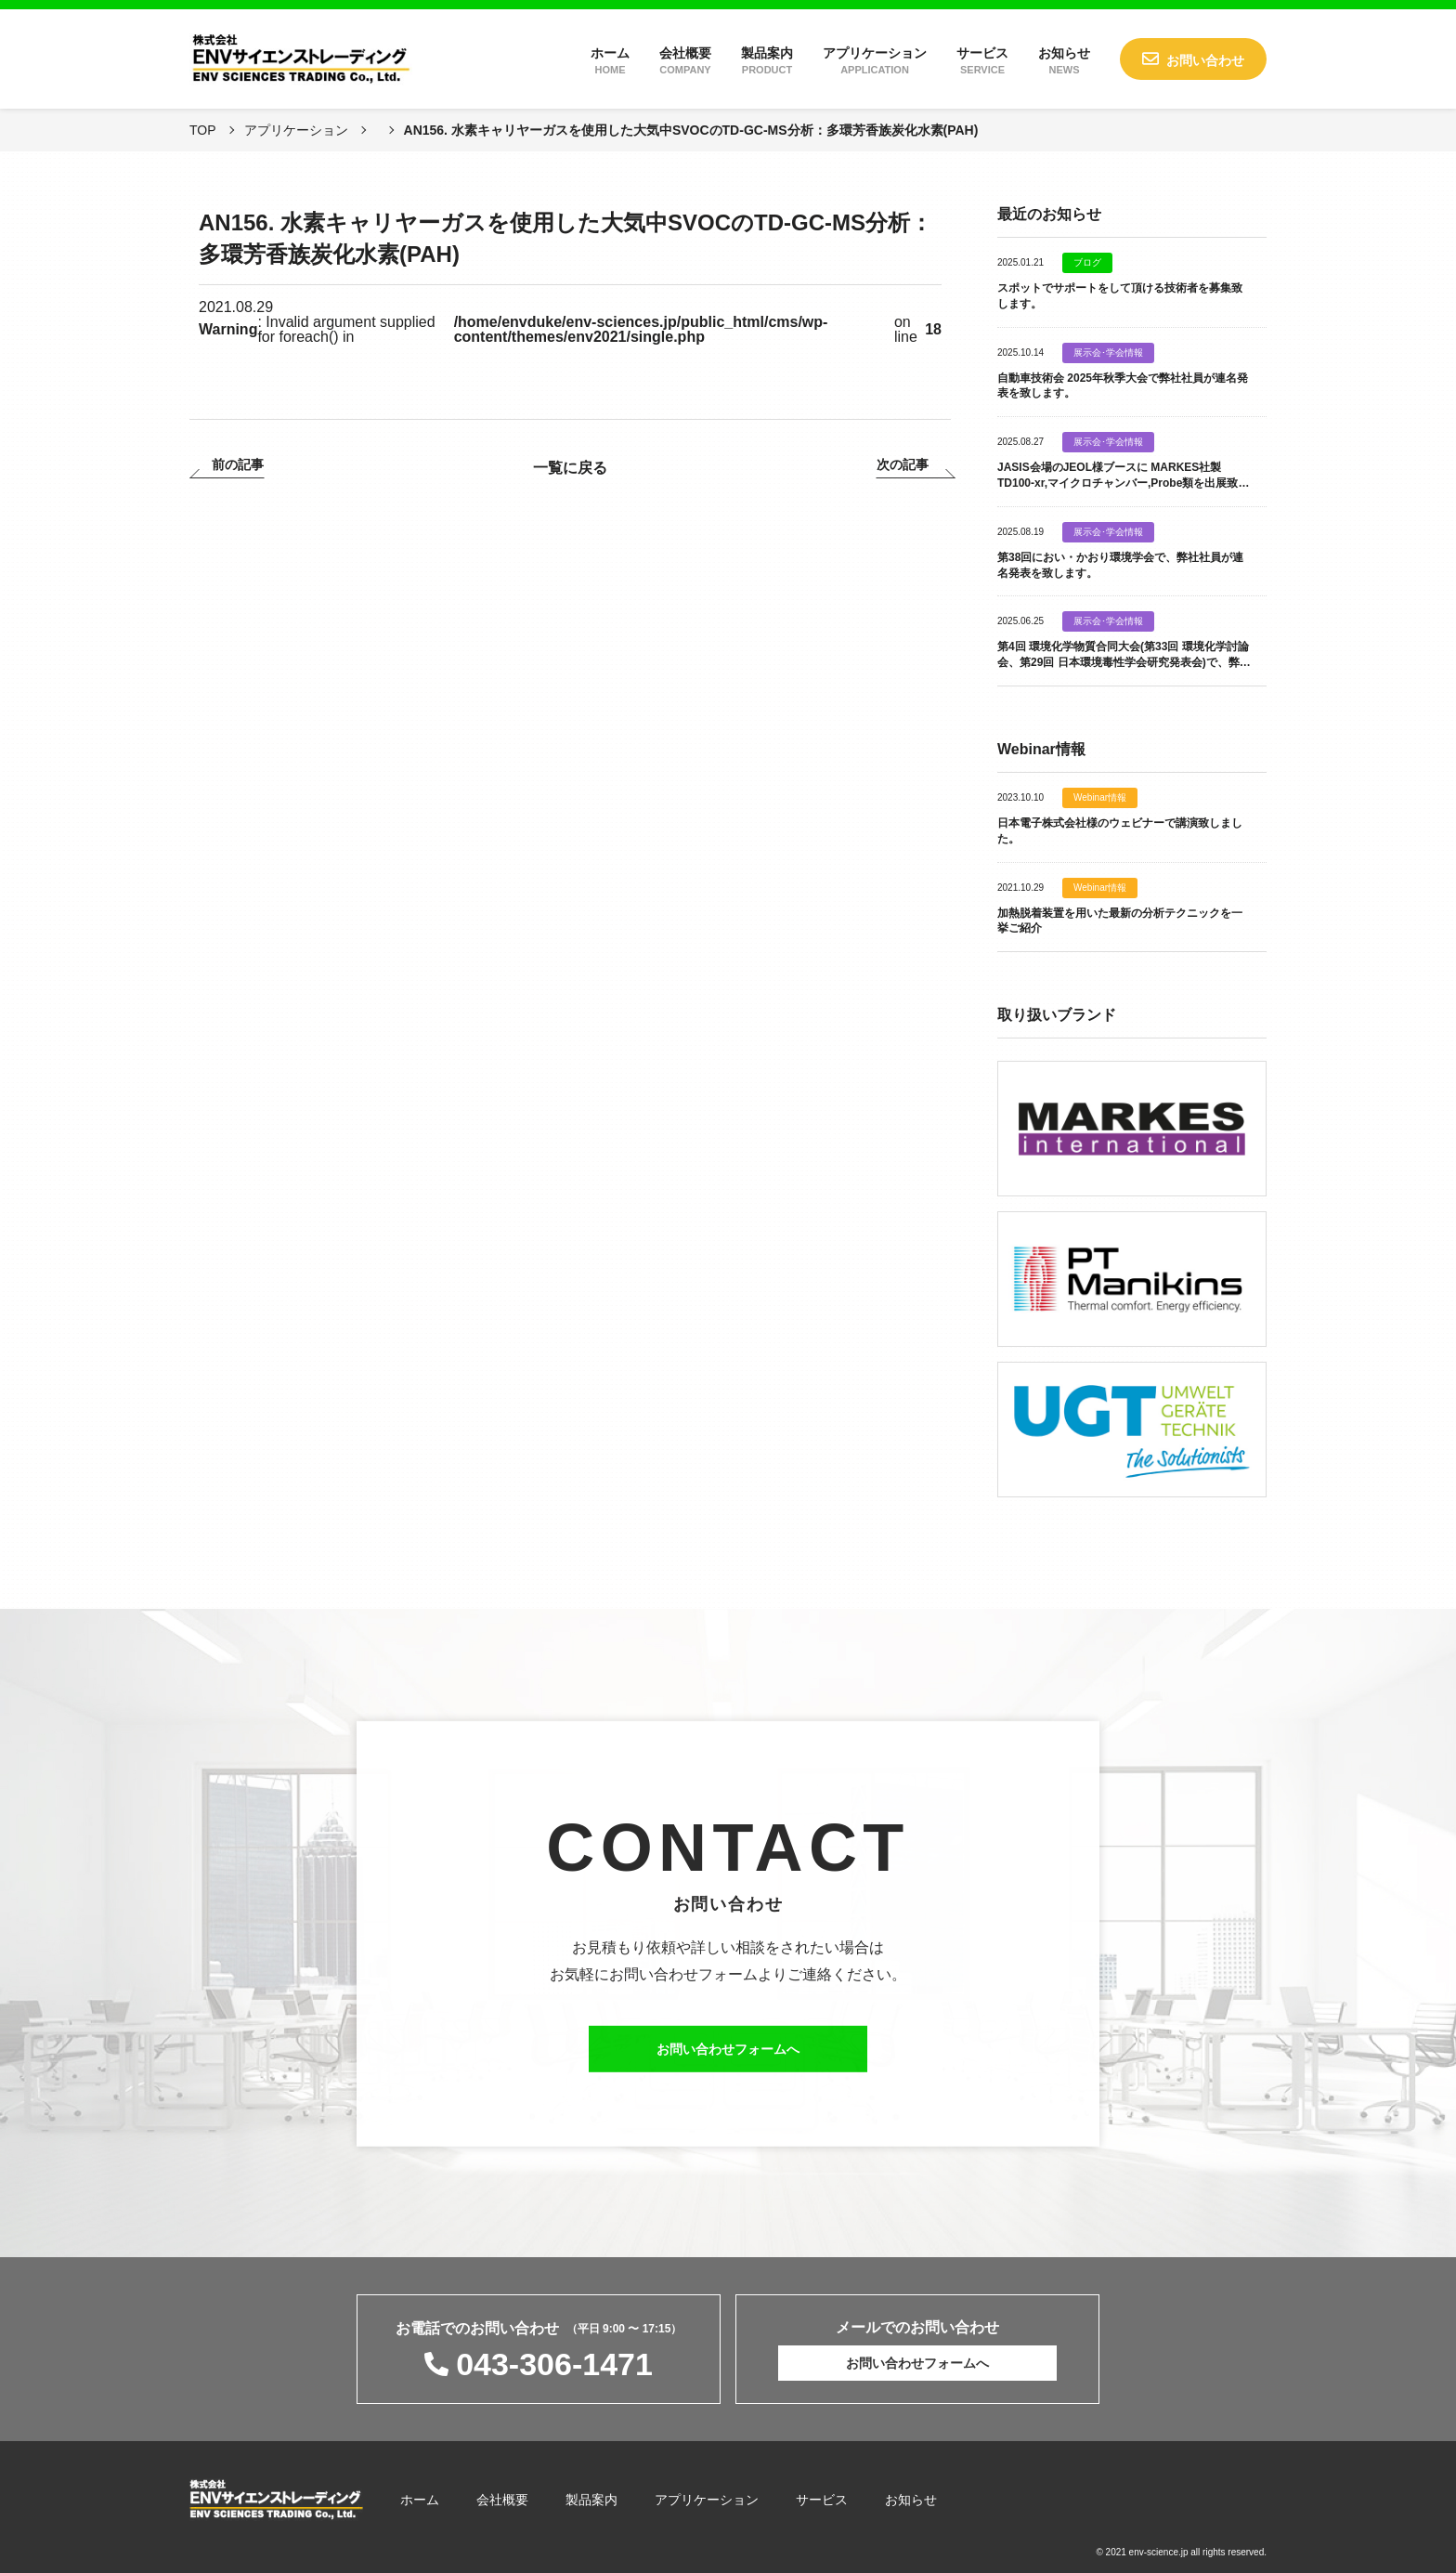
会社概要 (685, 60)
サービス (982, 60)
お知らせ (1064, 60)
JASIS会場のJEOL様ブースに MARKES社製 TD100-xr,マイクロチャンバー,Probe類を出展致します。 (1123, 483)
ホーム (610, 60)
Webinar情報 (1099, 798)
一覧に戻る (570, 468)
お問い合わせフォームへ (728, 2057)
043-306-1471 (554, 2364)
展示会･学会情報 (1108, 353)
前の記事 (238, 465)
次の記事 (903, 465)
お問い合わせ (1205, 60)
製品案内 (767, 60)
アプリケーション (875, 60)
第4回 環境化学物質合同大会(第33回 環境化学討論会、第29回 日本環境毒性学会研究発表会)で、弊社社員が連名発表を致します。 (1124, 662)
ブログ (1087, 263)
